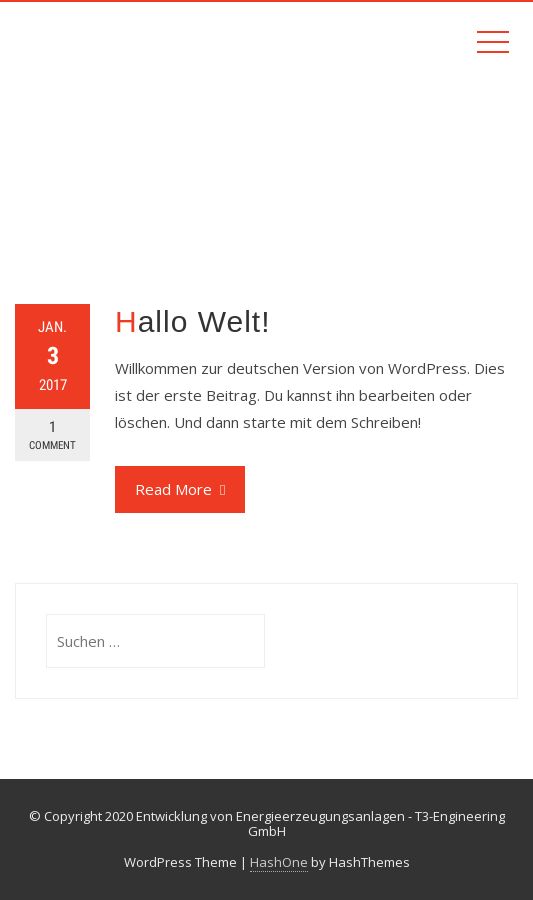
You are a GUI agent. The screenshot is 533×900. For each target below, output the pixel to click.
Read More (180, 489)
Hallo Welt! (193, 321)
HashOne (279, 862)
